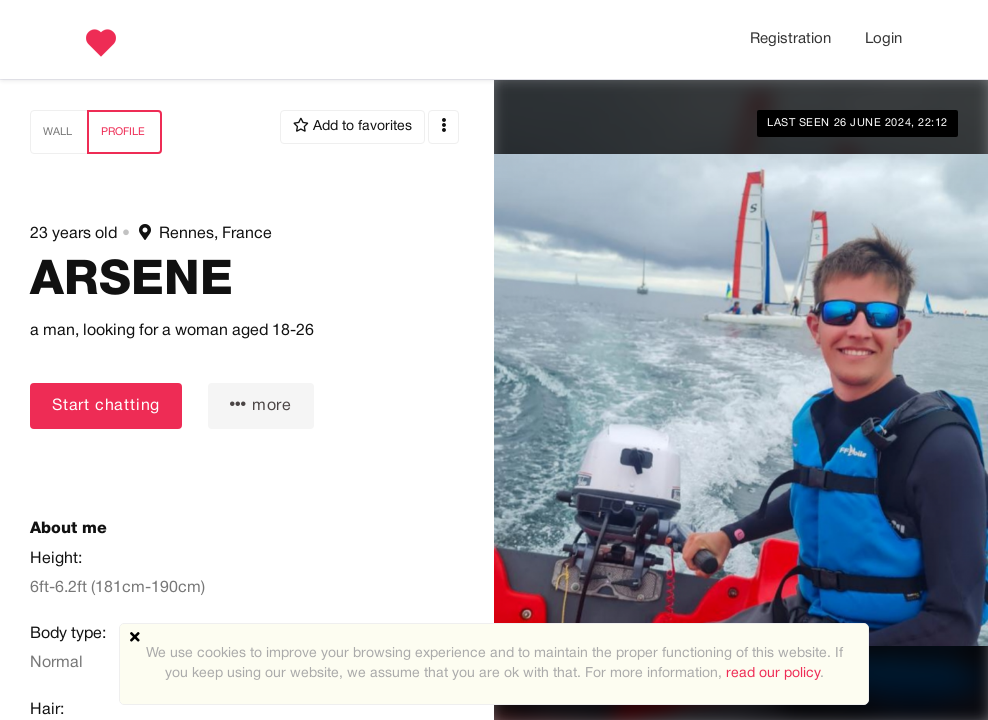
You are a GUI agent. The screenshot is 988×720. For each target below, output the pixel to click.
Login (883, 39)
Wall (57, 132)
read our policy (773, 673)
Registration (790, 39)
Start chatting (106, 406)
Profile (123, 132)
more (261, 404)
